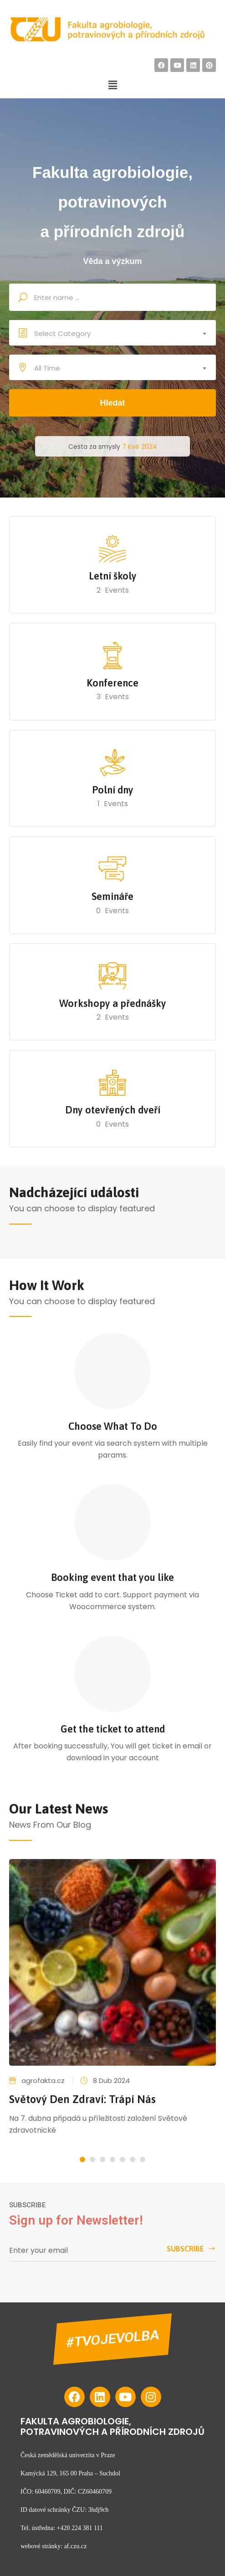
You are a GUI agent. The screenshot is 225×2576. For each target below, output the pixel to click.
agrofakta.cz (43, 2080)
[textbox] (112, 333)
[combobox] (112, 333)
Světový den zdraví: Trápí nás (82, 2099)
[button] (112, 85)
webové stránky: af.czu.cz (53, 2546)
